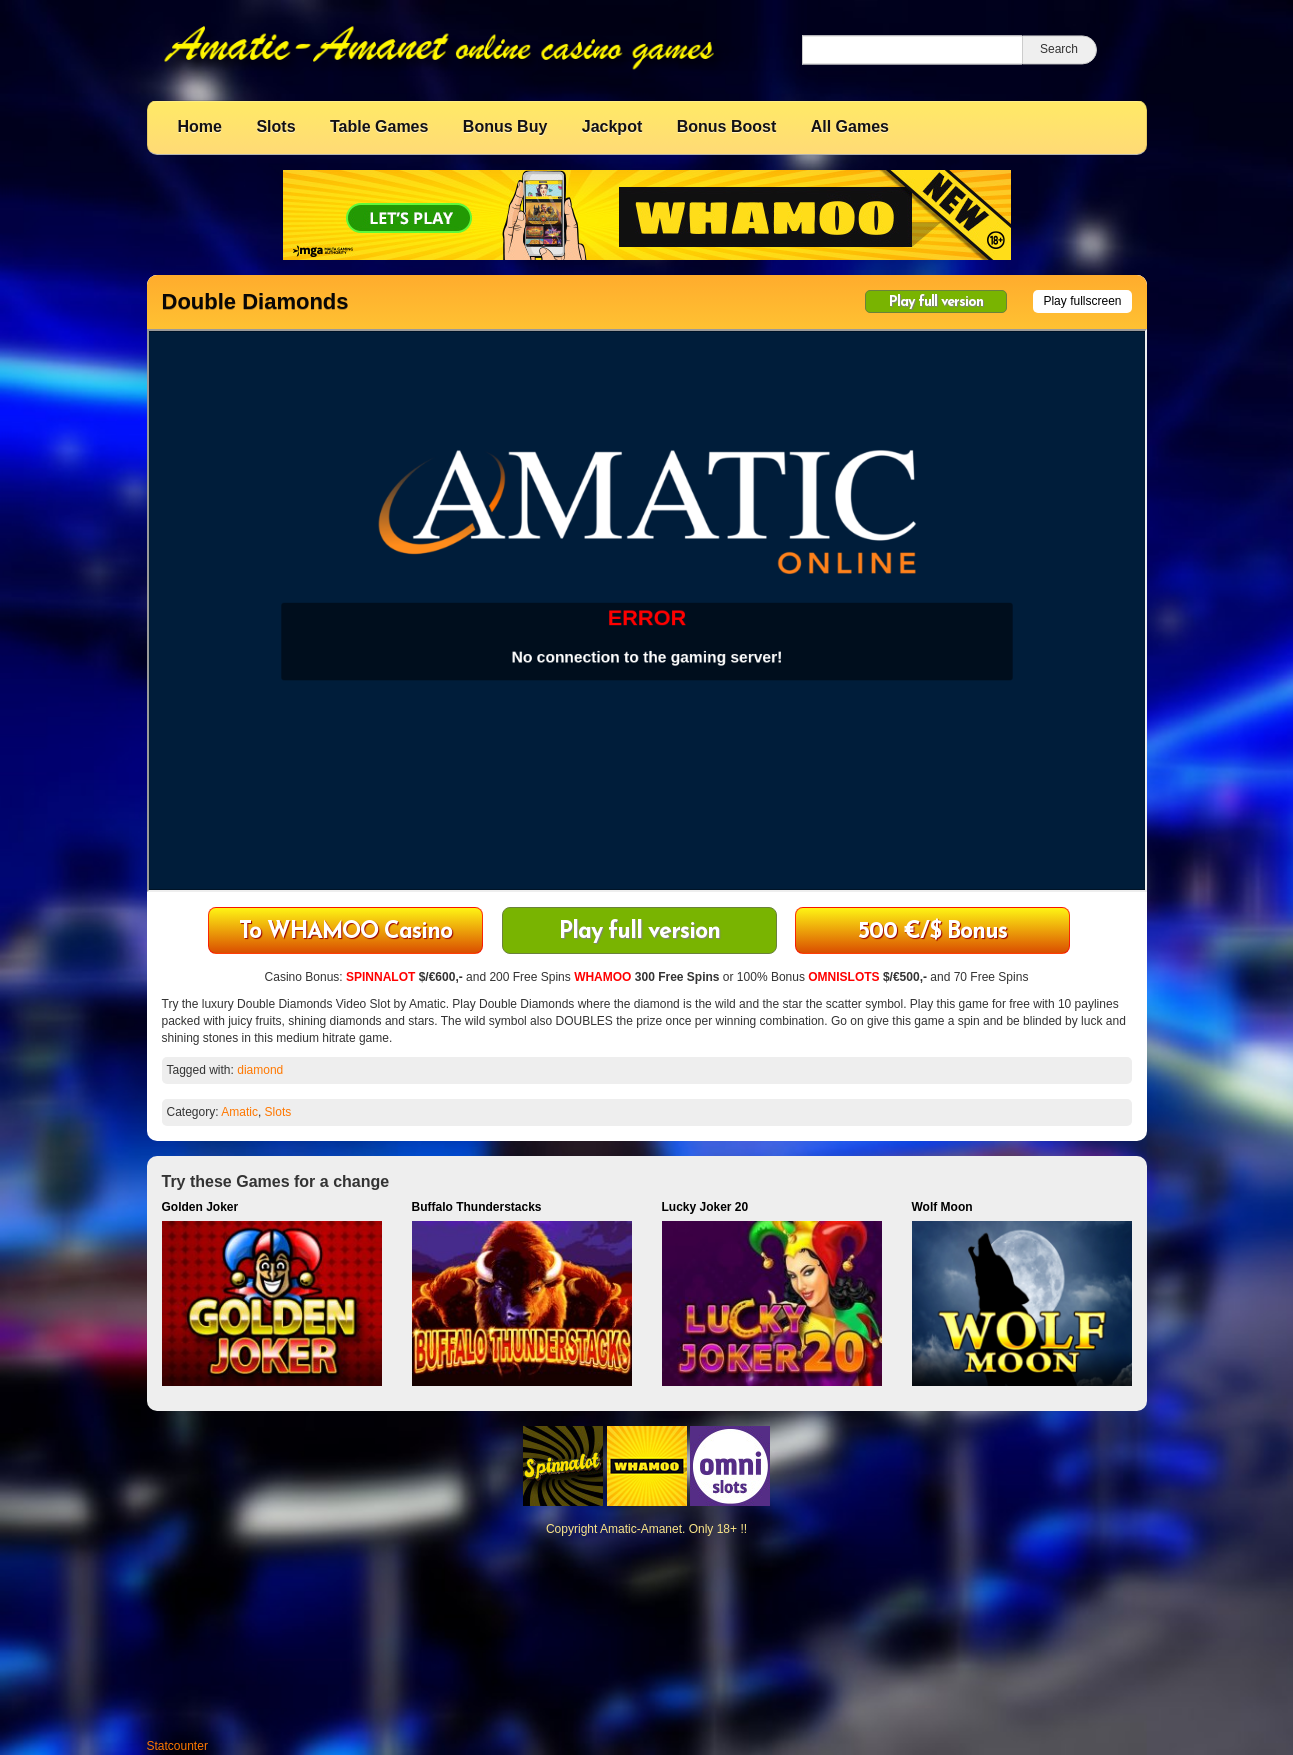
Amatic (239, 1112)
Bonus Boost (727, 126)
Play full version (936, 302)
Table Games (379, 126)
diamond (260, 1070)
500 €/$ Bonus (932, 932)
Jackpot (612, 126)
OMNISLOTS (843, 977)
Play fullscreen (1082, 301)
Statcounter (177, 1746)
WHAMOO (602, 977)
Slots (275, 126)
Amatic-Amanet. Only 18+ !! (673, 1529)
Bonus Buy (505, 126)
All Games (850, 126)
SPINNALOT (380, 977)
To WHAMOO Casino (345, 932)
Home (200, 126)
